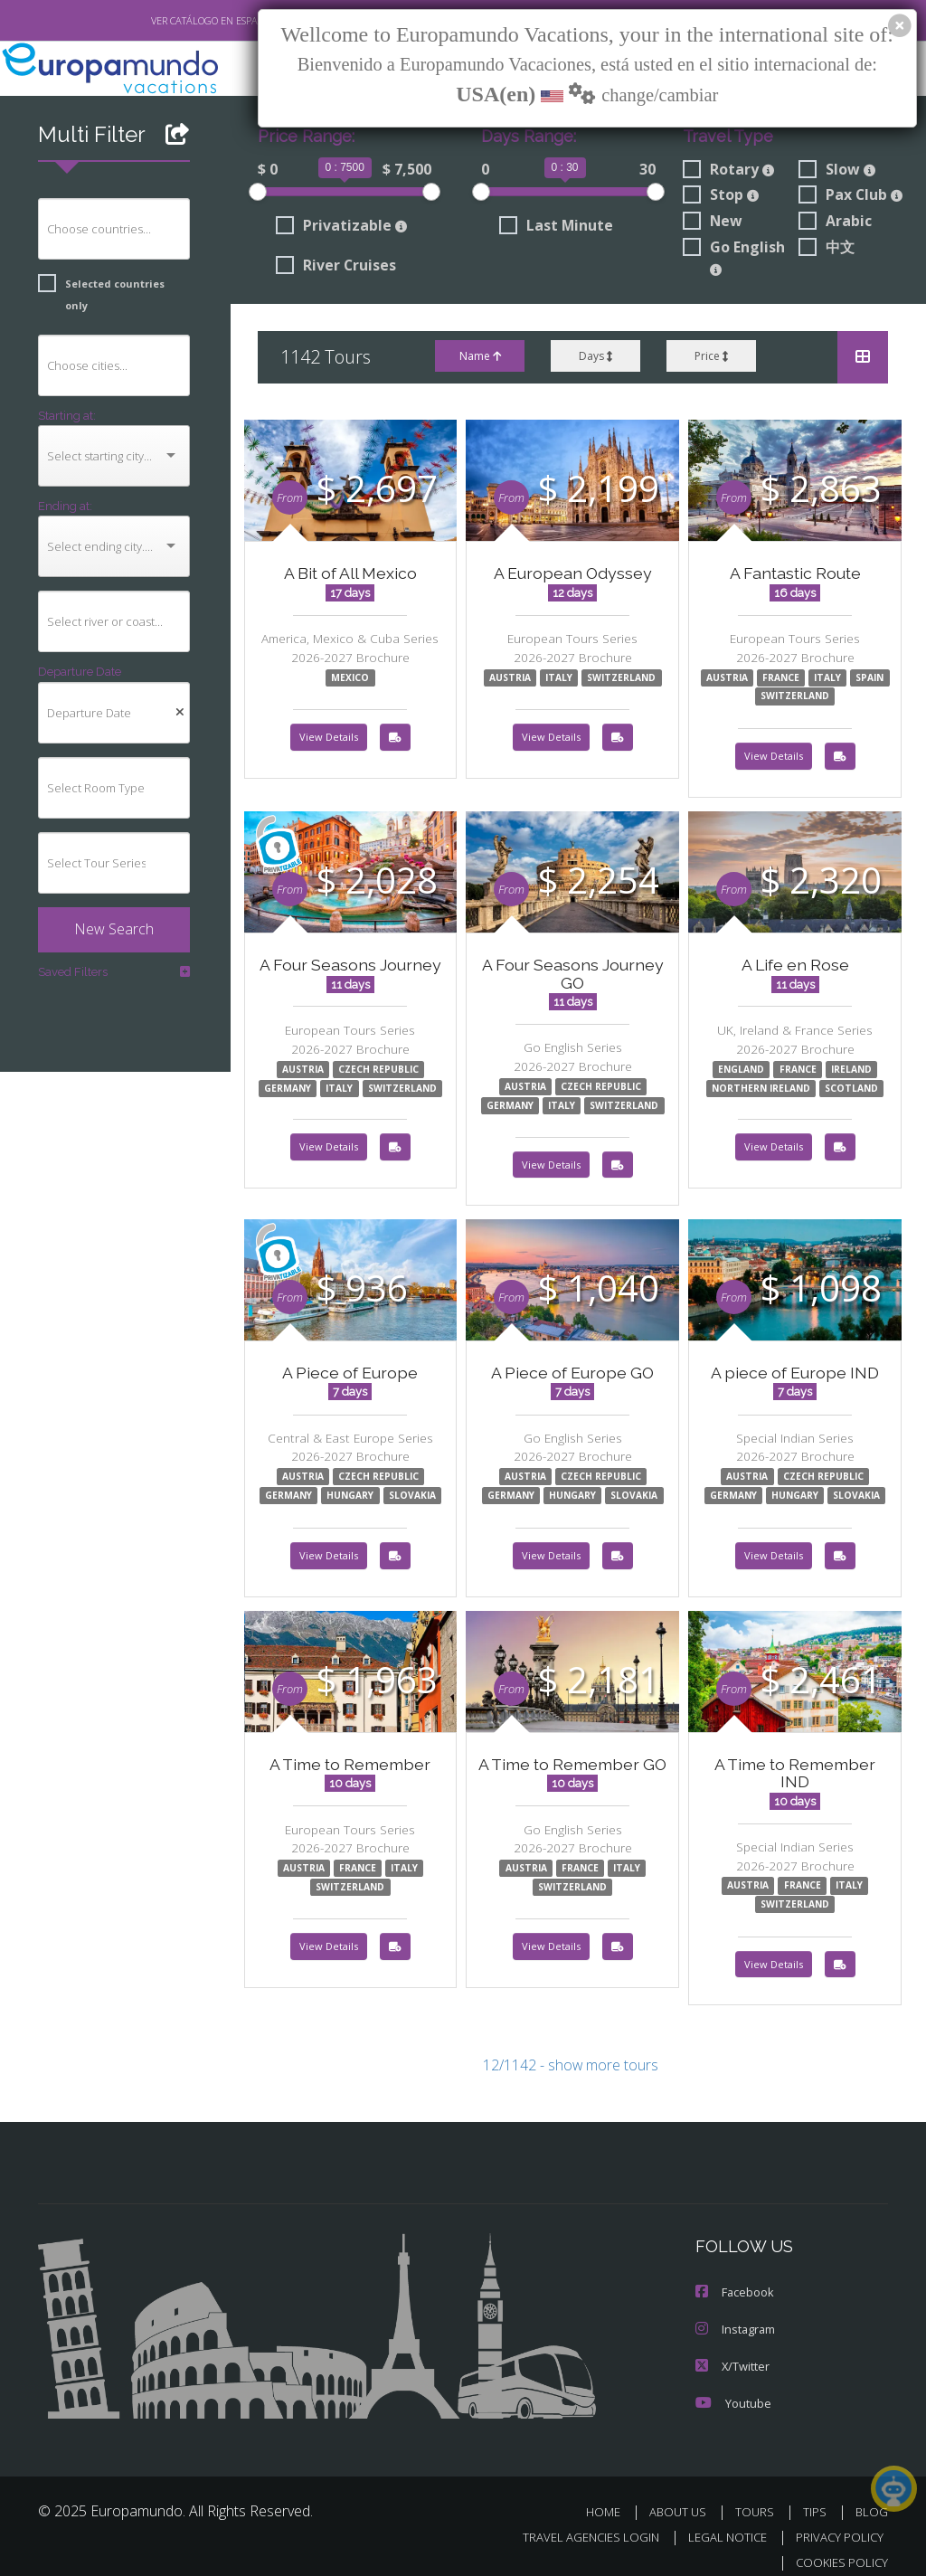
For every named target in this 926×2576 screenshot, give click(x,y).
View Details (328, 739)
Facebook (734, 2278)
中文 (826, 249)
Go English (734, 257)
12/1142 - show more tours (571, 2052)
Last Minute (553, 227)
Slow (836, 170)
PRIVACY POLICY (835, 2520)
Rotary (727, 170)
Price (711, 357)
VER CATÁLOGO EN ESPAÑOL (172, 20)
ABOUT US (683, 2495)
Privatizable (337, 227)
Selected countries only (107, 284)
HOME (610, 2495)
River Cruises (336, 267)
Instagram (734, 2314)
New (711, 222)
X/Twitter (731, 2350)
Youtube (731, 2386)
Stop (720, 196)
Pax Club (850, 196)
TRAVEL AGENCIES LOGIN (577, 2520)
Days (595, 357)
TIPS (817, 2495)
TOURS (758, 2495)
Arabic (834, 222)
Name (478, 357)
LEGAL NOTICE (718, 2520)
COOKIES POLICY (838, 2545)
